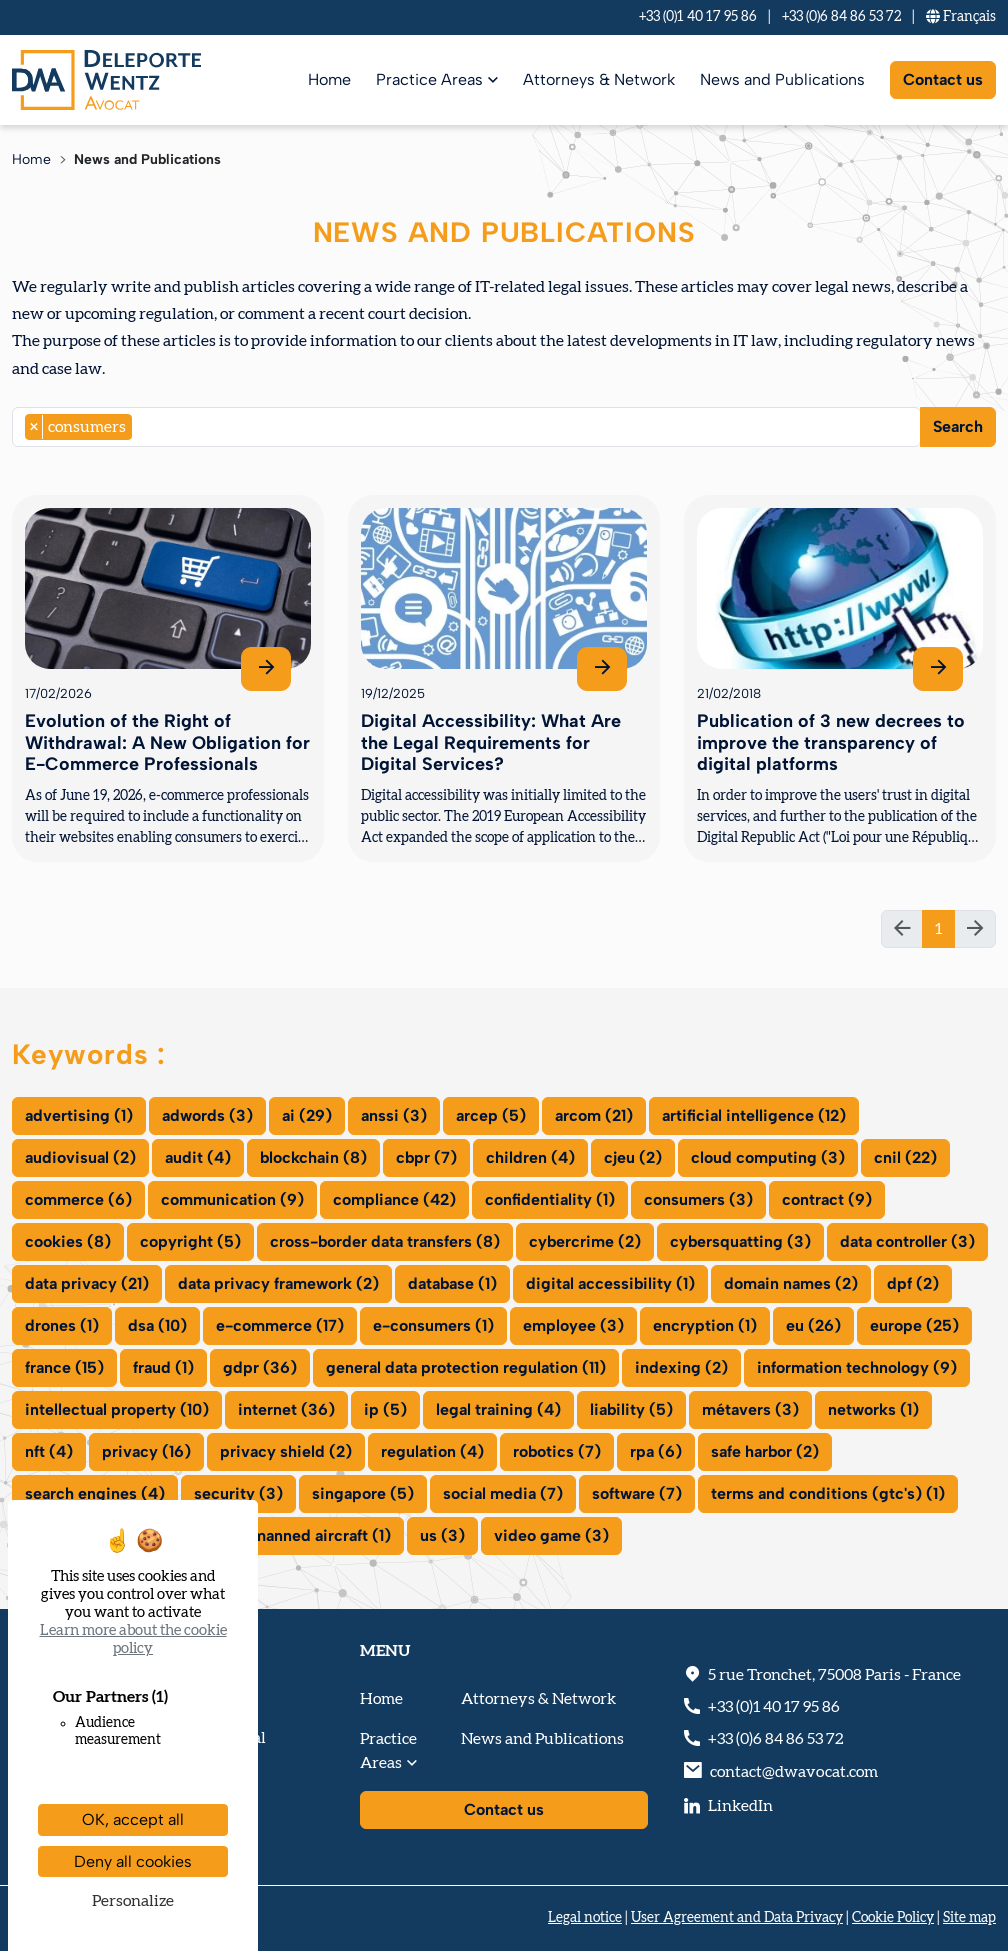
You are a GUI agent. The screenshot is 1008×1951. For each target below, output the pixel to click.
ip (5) (385, 1409)
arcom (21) (594, 1115)
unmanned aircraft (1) (312, 1535)
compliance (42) (394, 1199)
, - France (834, 1675)
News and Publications (782, 79)
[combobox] (466, 427)
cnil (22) (905, 1157)
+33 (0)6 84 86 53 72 (841, 17)
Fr (961, 17)
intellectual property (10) (117, 1409)
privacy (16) (146, 1451)
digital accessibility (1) (610, 1283)
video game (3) (551, 1535)
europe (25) (914, 1325)
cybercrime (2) (585, 1241)
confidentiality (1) (550, 1199)
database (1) (452, 1283)
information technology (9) (857, 1367)
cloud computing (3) (768, 1157)
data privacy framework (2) (278, 1283)
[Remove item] (34, 427)
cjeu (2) (633, 1157)
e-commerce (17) (280, 1325)
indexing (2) (681, 1367)
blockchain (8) (313, 1157)
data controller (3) (907, 1241)
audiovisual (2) (80, 1157)
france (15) (64, 1367)
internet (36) (286, 1409)
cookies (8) (68, 1241)
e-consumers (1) (433, 1325)
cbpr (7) (426, 1157)
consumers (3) (698, 1199)
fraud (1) (163, 1367)
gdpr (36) (260, 1367)
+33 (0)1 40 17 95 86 (698, 17)
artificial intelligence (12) (754, 1115)
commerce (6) (78, 1199)
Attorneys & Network (599, 79)
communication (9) (232, 1199)
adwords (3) (207, 1115)
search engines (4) (95, 1493)
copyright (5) (190, 1241)
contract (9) (827, 1199)
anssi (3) (394, 1115)
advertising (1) (79, 1115)
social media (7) (503, 1493)
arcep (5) (491, 1115)
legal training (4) (498, 1409)
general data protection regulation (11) (466, 1367)
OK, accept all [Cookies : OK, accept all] (133, 1819)
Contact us (943, 79)
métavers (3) (750, 1409)
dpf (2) (913, 1283)
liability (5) (631, 1409)
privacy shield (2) (286, 1451)
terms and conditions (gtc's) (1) (828, 1493)
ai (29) (307, 1115)
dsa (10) (157, 1325)
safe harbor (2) (765, 1451)
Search (958, 426)
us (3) (442, 1535)
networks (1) (873, 1409)
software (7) (637, 1493)
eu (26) (813, 1325)
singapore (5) (363, 1493)
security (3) (238, 1493)
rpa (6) (656, 1451)
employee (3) (573, 1325)
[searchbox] (143, 427)
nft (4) (49, 1451)
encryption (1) (705, 1325)
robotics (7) (557, 1451)
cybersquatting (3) (740, 1241)
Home (329, 79)
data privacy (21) (87, 1283)
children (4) (530, 1157)
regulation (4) (432, 1451)
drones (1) (62, 1325)
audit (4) (198, 1157)
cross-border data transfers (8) (385, 1241)
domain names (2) (791, 1283)
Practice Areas (429, 79)
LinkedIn (740, 1806)
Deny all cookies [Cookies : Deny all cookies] (133, 1861)
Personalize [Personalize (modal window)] (133, 1901)
